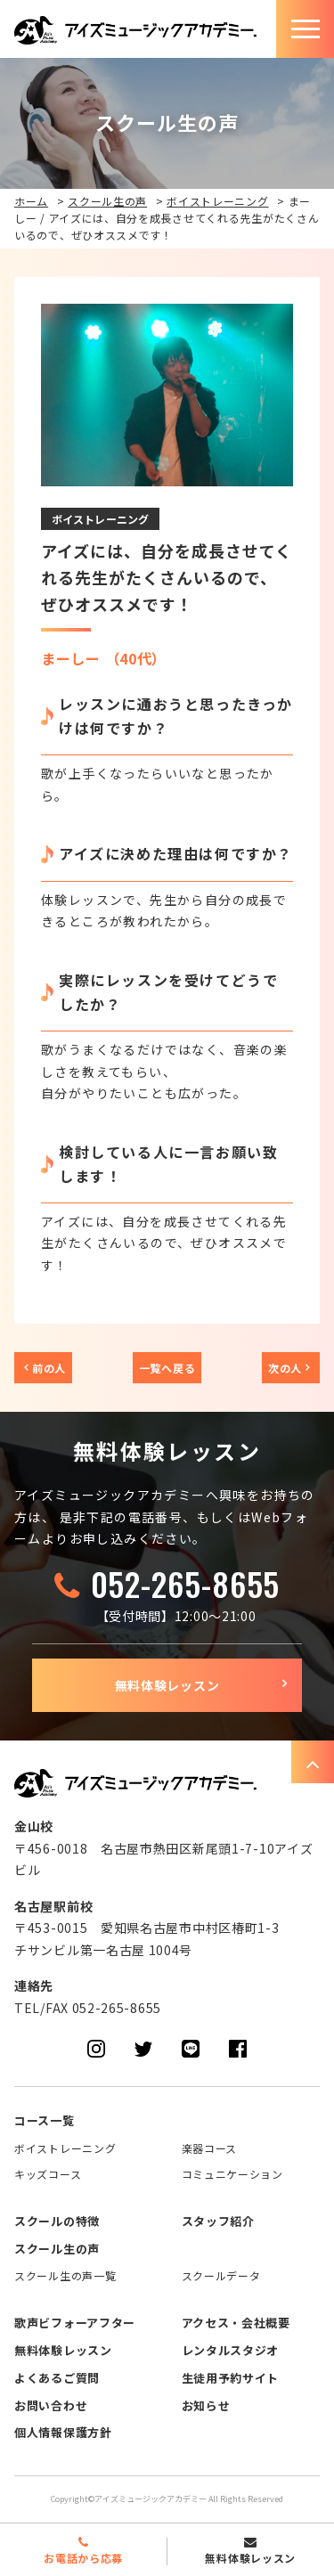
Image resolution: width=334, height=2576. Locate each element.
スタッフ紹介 (218, 2221)
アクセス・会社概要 (236, 2322)
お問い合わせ (50, 2405)
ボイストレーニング (217, 200)
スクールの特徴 (57, 2221)
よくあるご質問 (57, 2377)
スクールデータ (221, 2275)
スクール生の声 (107, 200)
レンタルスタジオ (231, 2350)
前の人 (49, 1367)
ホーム (31, 200)
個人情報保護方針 (63, 2432)
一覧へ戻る (167, 1367)
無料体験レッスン (167, 1685)
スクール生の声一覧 (65, 2275)
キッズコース (47, 2173)
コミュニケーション (232, 2173)
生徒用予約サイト (231, 2377)
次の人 (285, 1367)
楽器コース (210, 2148)
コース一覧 (44, 2120)
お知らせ (206, 2405)
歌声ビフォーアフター (74, 2322)
